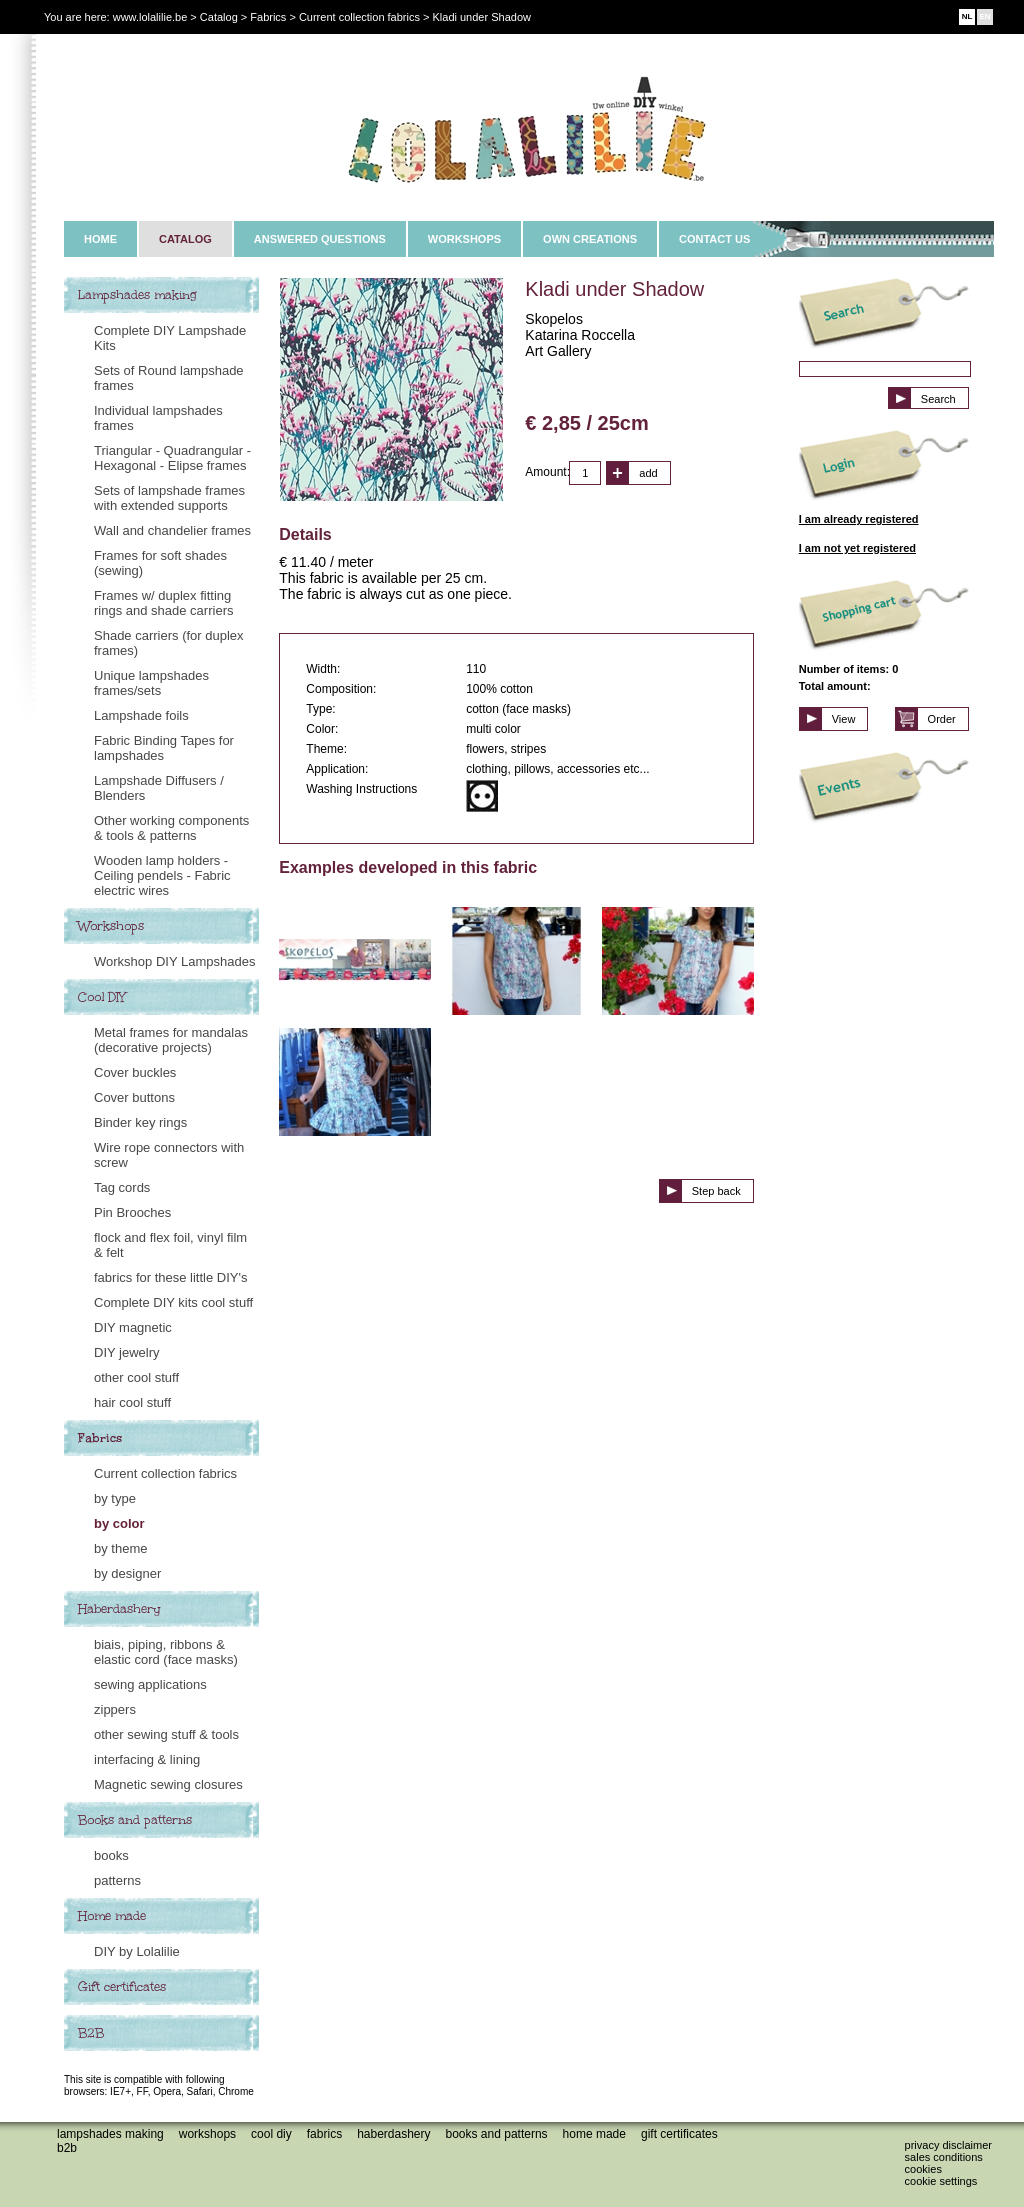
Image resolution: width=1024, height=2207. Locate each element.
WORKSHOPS (464, 239)
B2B (91, 2033)
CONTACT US (714, 239)
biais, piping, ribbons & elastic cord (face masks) (166, 1652)
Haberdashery (119, 1609)
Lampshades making (137, 295)
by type (115, 1498)
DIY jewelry (127, 1352)
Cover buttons (134, 1097)
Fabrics (100, 1438)
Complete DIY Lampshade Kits (170, 338)
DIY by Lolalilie (137, 1951)
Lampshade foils (141, 715)
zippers (115, 1709)
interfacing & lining (147, 1759)
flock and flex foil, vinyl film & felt (170, 1245)
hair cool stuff (132, 1402)
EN (984, 16)
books (111, 1855)
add (648, 473)
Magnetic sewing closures (168, 1784)
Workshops (111, 926)
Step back (716, 1191)
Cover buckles (135, 1072)
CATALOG (185, 239)
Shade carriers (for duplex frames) (169, 643)
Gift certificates (122, 1987)
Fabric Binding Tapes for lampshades (164, 748)
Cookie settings (941, 2181)
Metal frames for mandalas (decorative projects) (171, 1040)
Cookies (923, 2169)
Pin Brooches (132, 1212)
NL (967, 16)
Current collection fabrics (165, 1473)
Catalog (219, 17)
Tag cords (122, 1187)
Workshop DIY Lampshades (174, 961)
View (844, 719)
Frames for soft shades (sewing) (160, 563)
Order (942, 719)
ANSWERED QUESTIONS (320, 239)
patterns (117, 1880)
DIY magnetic (133, 1327)
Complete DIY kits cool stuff (173, 1302)
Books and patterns (135, 1820)
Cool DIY (102, 997)
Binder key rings (140, 1122)
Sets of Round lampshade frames (169, 378)
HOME (100, 239)
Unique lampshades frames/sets (151, 683)
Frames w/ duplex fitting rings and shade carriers (163, 603)
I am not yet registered (857, 548)
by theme (120, 1548)
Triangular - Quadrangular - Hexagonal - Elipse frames (172, 458)
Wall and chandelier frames (172, 530)
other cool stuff (136, 1377)
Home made (112, 1916)
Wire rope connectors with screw (169, 1155)
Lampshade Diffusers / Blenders (159, 788)
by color (119, 1523)
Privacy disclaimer (948, 2145)
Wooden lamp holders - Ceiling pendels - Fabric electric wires (162, 875)
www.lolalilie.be (150, 17)
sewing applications (150, 1684)
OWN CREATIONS (590, 239)
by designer (127, 1573)
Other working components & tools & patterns (171, 828)
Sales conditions (944, 2157)
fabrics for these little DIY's (170, 1277)
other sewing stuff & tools (166, 1734)
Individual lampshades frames (158, 418)
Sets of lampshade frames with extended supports (169, 498)
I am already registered (859, 519)
